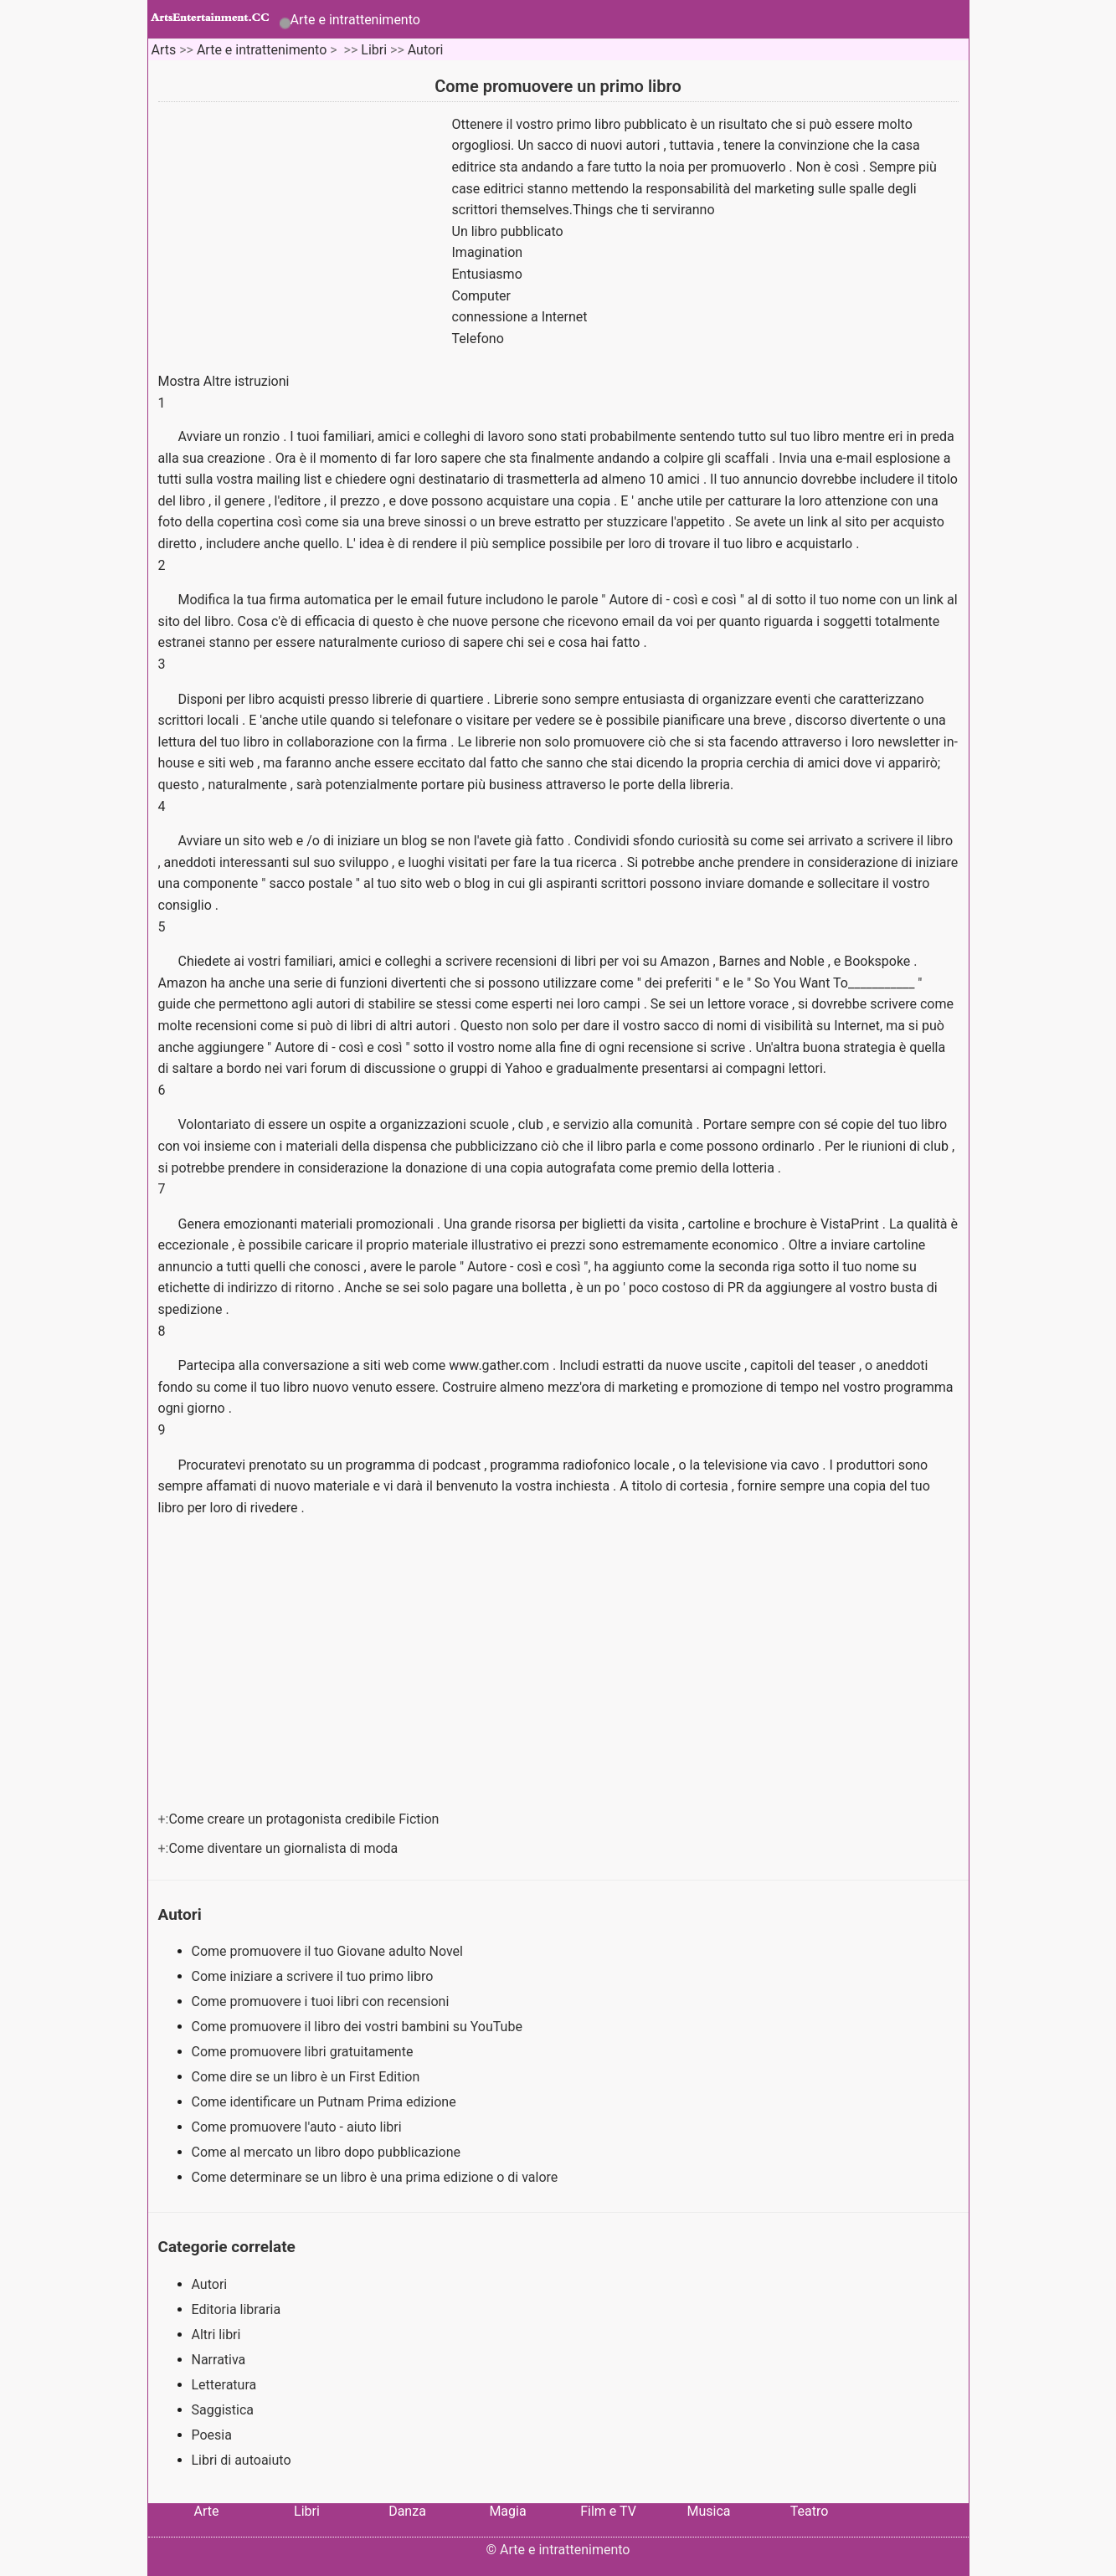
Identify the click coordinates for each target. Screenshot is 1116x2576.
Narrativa (219, 2360)
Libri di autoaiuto (241, 2460)
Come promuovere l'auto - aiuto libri (298, 2127)
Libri (374, 50)
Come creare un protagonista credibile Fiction (305, 1819)
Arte (206, 2511)
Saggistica (223, 2410)
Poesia (212, 2435)
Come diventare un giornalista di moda (284, 1848)
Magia (507, 2511)
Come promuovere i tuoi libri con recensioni (322, 2001)
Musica (708, 2511)
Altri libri (216, 2335)
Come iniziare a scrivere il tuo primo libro (314, 1976)
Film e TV (608, 2511)
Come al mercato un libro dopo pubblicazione (328, 2152)
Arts (163, 50)
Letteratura (224, 2385)
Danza (407, 2511)
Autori (426, 50)
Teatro (809, 2511)
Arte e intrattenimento (355, 20)
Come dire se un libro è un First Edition (308, 2077)
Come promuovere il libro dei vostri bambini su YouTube (359, 2027)
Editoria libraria (236, 2309)
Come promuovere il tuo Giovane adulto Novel (329, 1951)
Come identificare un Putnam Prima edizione (326, 2102)
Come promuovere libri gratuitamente (304, 2052)
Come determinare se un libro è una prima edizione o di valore (377, 2177)
